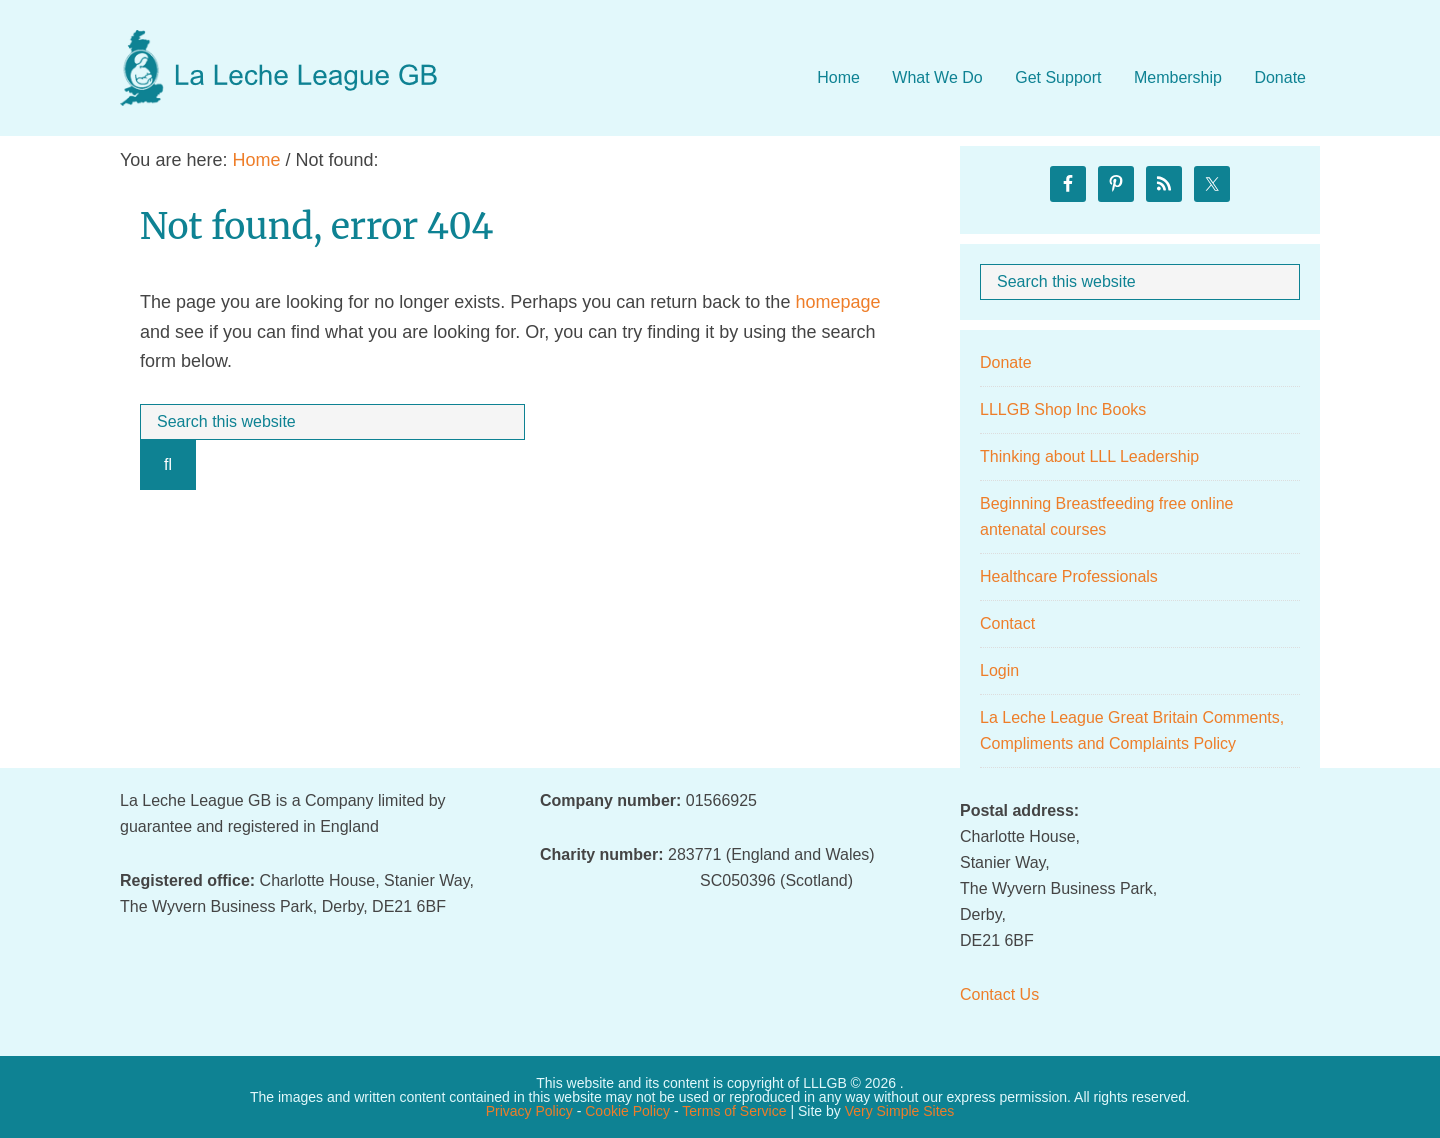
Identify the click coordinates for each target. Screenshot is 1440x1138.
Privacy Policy (529, 1111)
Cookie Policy (627, 1111)
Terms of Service (734, 1111)
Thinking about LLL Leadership (1089, 456)
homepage (837, 302)
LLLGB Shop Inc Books (1063, 409)
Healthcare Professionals (1069, 576)
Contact (1007, 623)
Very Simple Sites (900, 1111)
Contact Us (999, 994)
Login (999, 670)
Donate (1006, 362)
